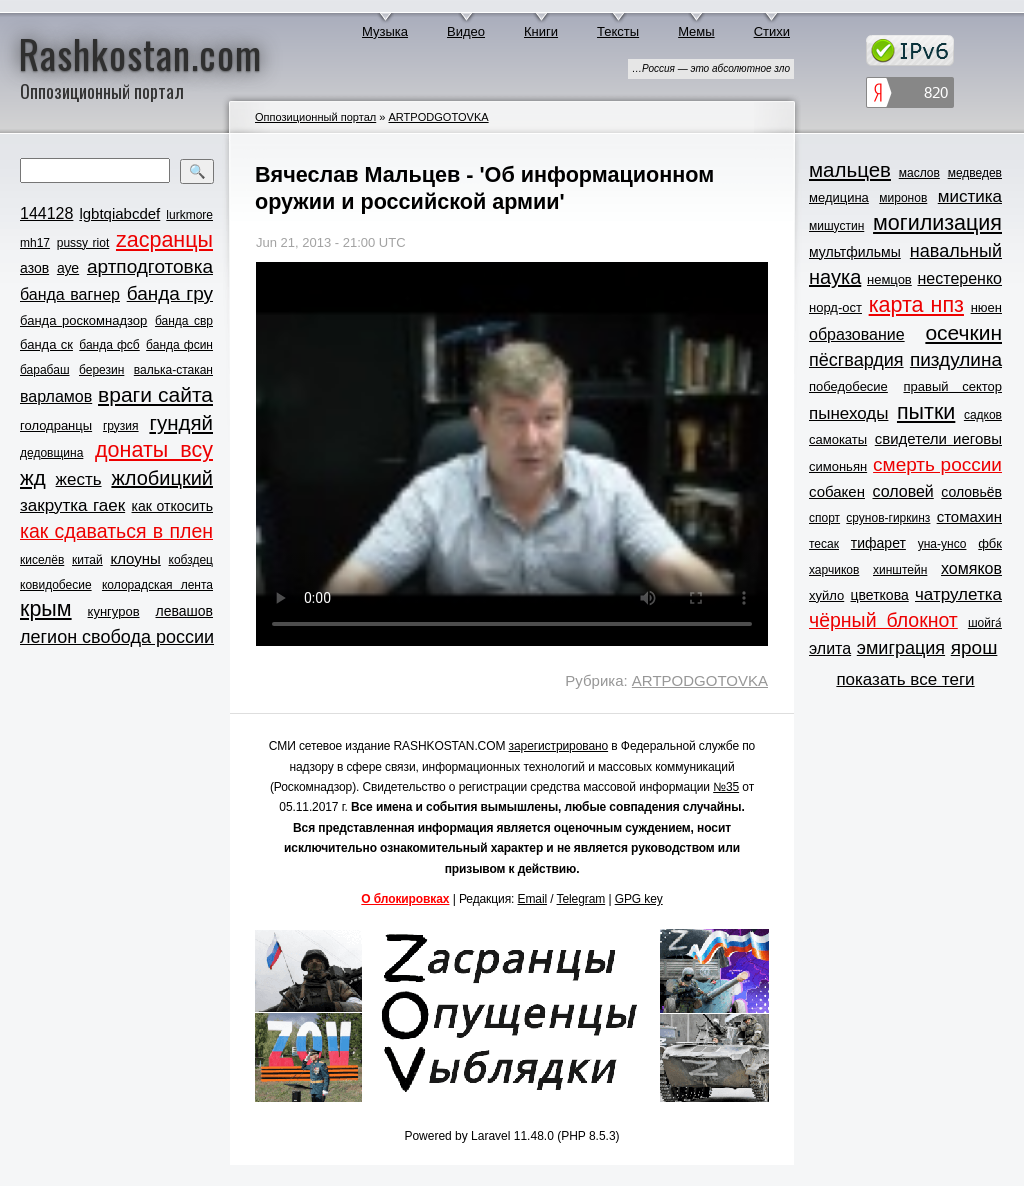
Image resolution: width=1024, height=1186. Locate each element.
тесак (824, 544)
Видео (466, 31)
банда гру (170, 293)
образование (857, 334)
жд (33, 477)
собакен (837, 491)
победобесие (848, 386)
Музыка (385, 31)
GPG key (639, 899)
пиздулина (956, 359)
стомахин (969, 516)
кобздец (191, 560)
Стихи (772, 31)
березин (101, 370)
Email (533, 899)
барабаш (45, 370)
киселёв (42, 560)
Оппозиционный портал (315, 117)
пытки (926, 412)
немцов (889, 279)
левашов (184, 611)
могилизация (937, 223)
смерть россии (937, 464)
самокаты (838, 439)
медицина (839, 197)
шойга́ (985, 623)
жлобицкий (162, 478)
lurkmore (189, 215)
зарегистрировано (559, 746)
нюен (986, 307)
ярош (974, 647)
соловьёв (971, 492)
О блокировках (405, 899)
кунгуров (114, 611)
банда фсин (179, 345)
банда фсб (109, 345)
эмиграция (901, 648)
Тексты (618, 31)
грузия (121, 426)
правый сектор (953, 386)
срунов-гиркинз (888, 518)
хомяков (971, 568)
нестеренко (960, 278)
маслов (919, 173)
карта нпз (916, 305)
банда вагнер (70, 294)
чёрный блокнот (883, 620)
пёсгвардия (856, 360)
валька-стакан (173, 370)
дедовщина (51, 453)
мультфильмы (855, 252)
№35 (726, 787)
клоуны (135, 558)
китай (87, 560)
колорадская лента (157, 585)
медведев (975, 173)
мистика (970, 196)
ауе (68, 268)
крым (46, 609)
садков (983, 415)
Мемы (696, 31)
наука (835, 277)
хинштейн (900, 570)
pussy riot (83, 243)
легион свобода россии (117, 637)
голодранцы (56, 425)
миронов (903, 198)
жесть (79, 479)
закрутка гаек (72, 505)
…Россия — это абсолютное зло (711, 68)
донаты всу (154, 450)
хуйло (826, 595)
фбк (990, 543)
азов (34, 268)
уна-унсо (942, 544)
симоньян (838, 466)
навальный (956, 251)
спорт (824, 518)
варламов (56, 396)
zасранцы (164, 240)
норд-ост (835, 307)
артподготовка (150, 266)
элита (830, 648)
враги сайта (155, 394)
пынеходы (848, 413)
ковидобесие (56, 585)
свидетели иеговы (938, 438)
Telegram (581, 899)
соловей (902, 491)
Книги (541, 31)
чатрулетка (958, 594)
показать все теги (905, 679)
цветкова (880, 595)
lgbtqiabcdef (119, 213)
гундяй (181, 422)
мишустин (836, 226)
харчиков (834, 570)
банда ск (46, 344)
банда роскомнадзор (83, 320)
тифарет (878, 543)
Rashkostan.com (140, 53)
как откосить (172, 506)
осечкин (963, 332)
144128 (46, 213)
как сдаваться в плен (116, 531)
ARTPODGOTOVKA (438, 117)
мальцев (850, 169)
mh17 (35, 243)
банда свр (184, 321)
